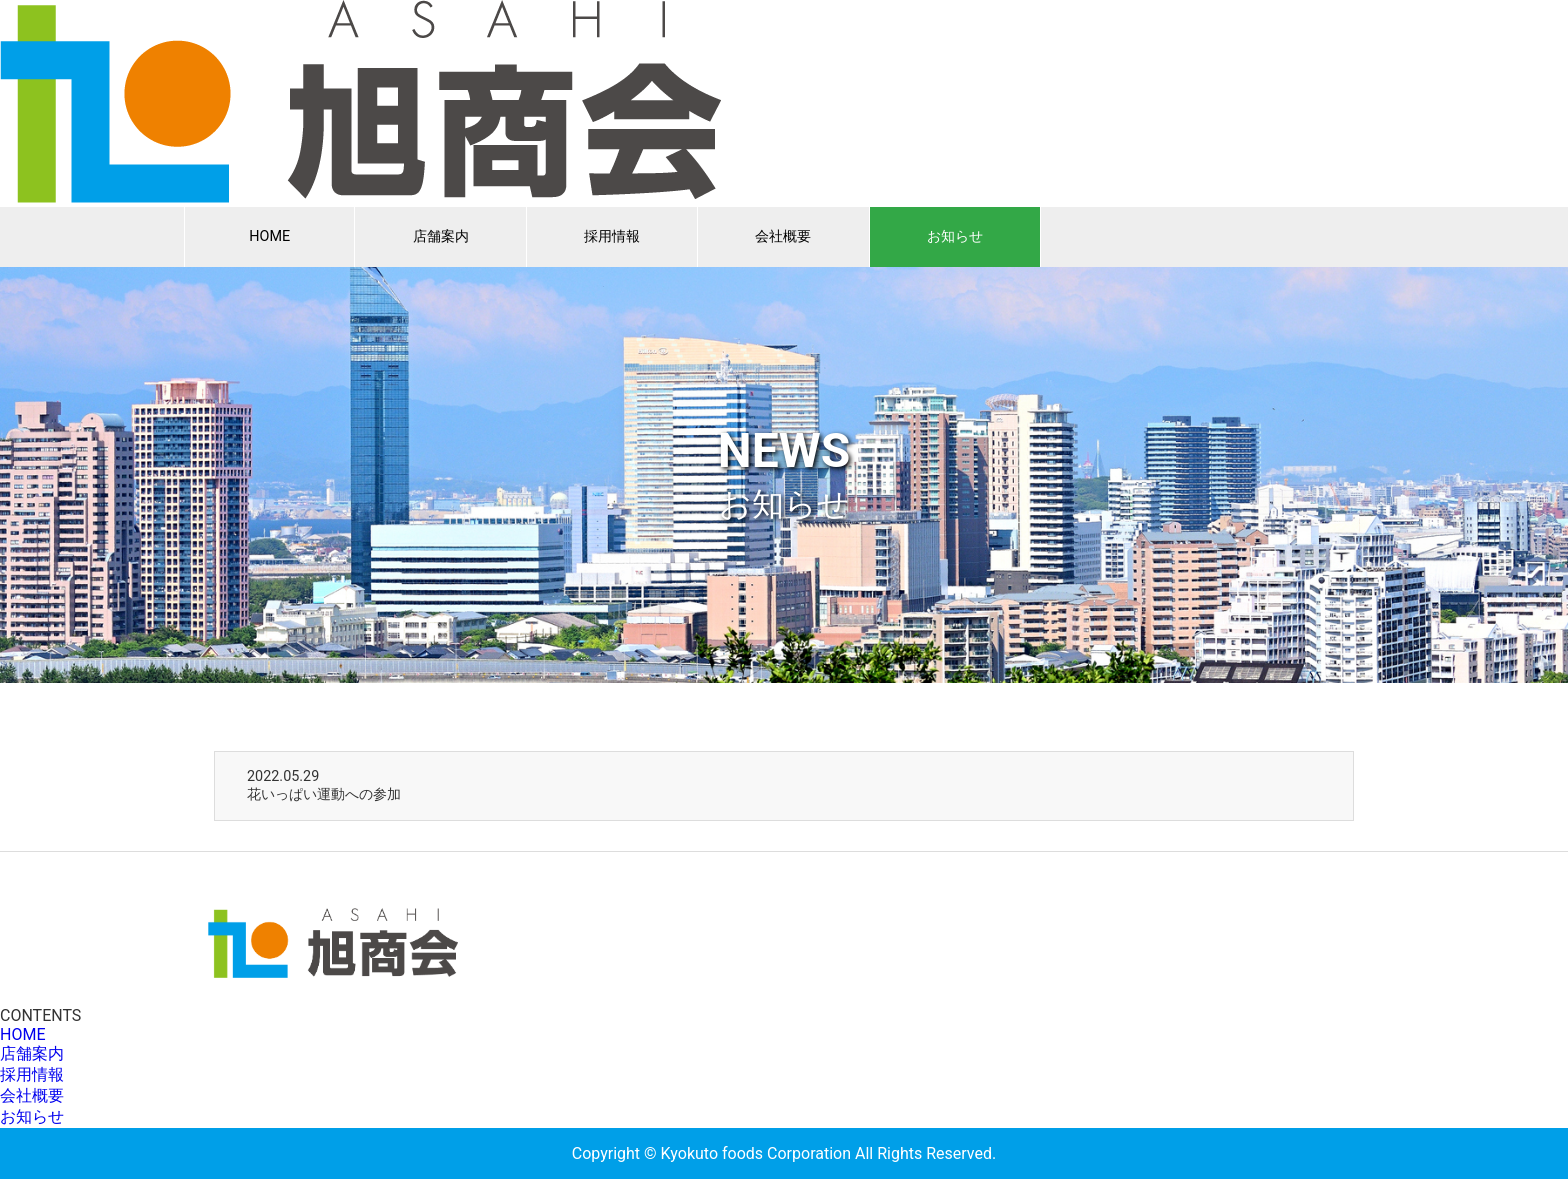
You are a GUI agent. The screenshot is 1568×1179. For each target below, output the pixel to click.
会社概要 (783, 236)
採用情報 (612, 236)
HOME (269, 236)
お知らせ (955, 236)
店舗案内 (441, 236)
